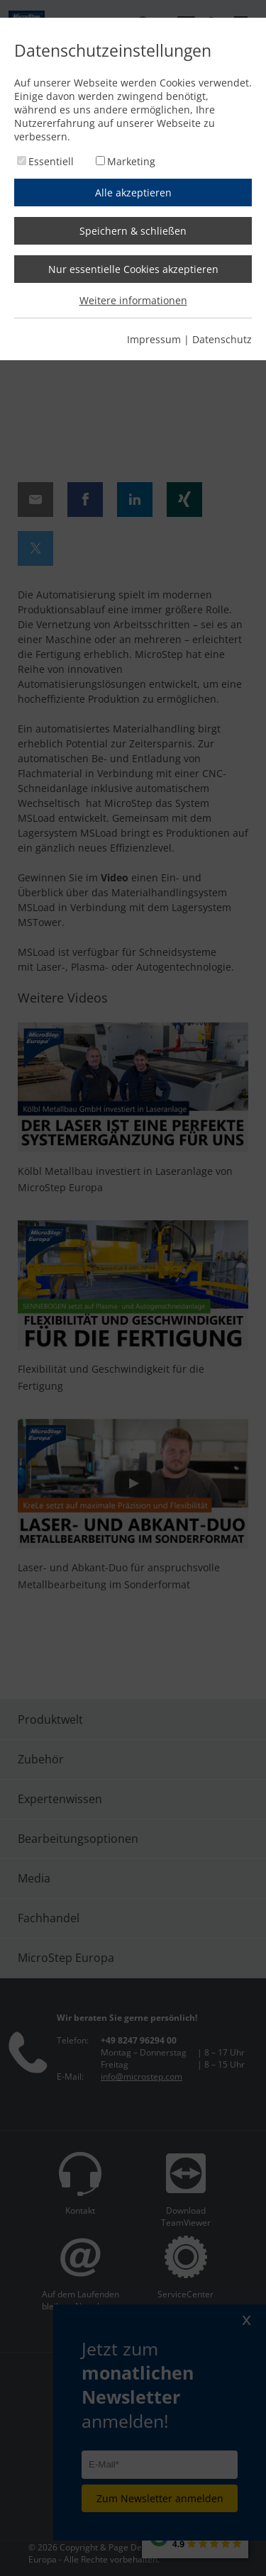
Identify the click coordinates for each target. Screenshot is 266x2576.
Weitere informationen (133, 300)
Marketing (131, 161)
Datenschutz (222, 339)
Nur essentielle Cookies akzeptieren (133, 269)
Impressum (154, 339)
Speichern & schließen (133, 231)
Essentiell (51, 161)
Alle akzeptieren (133, 192)
